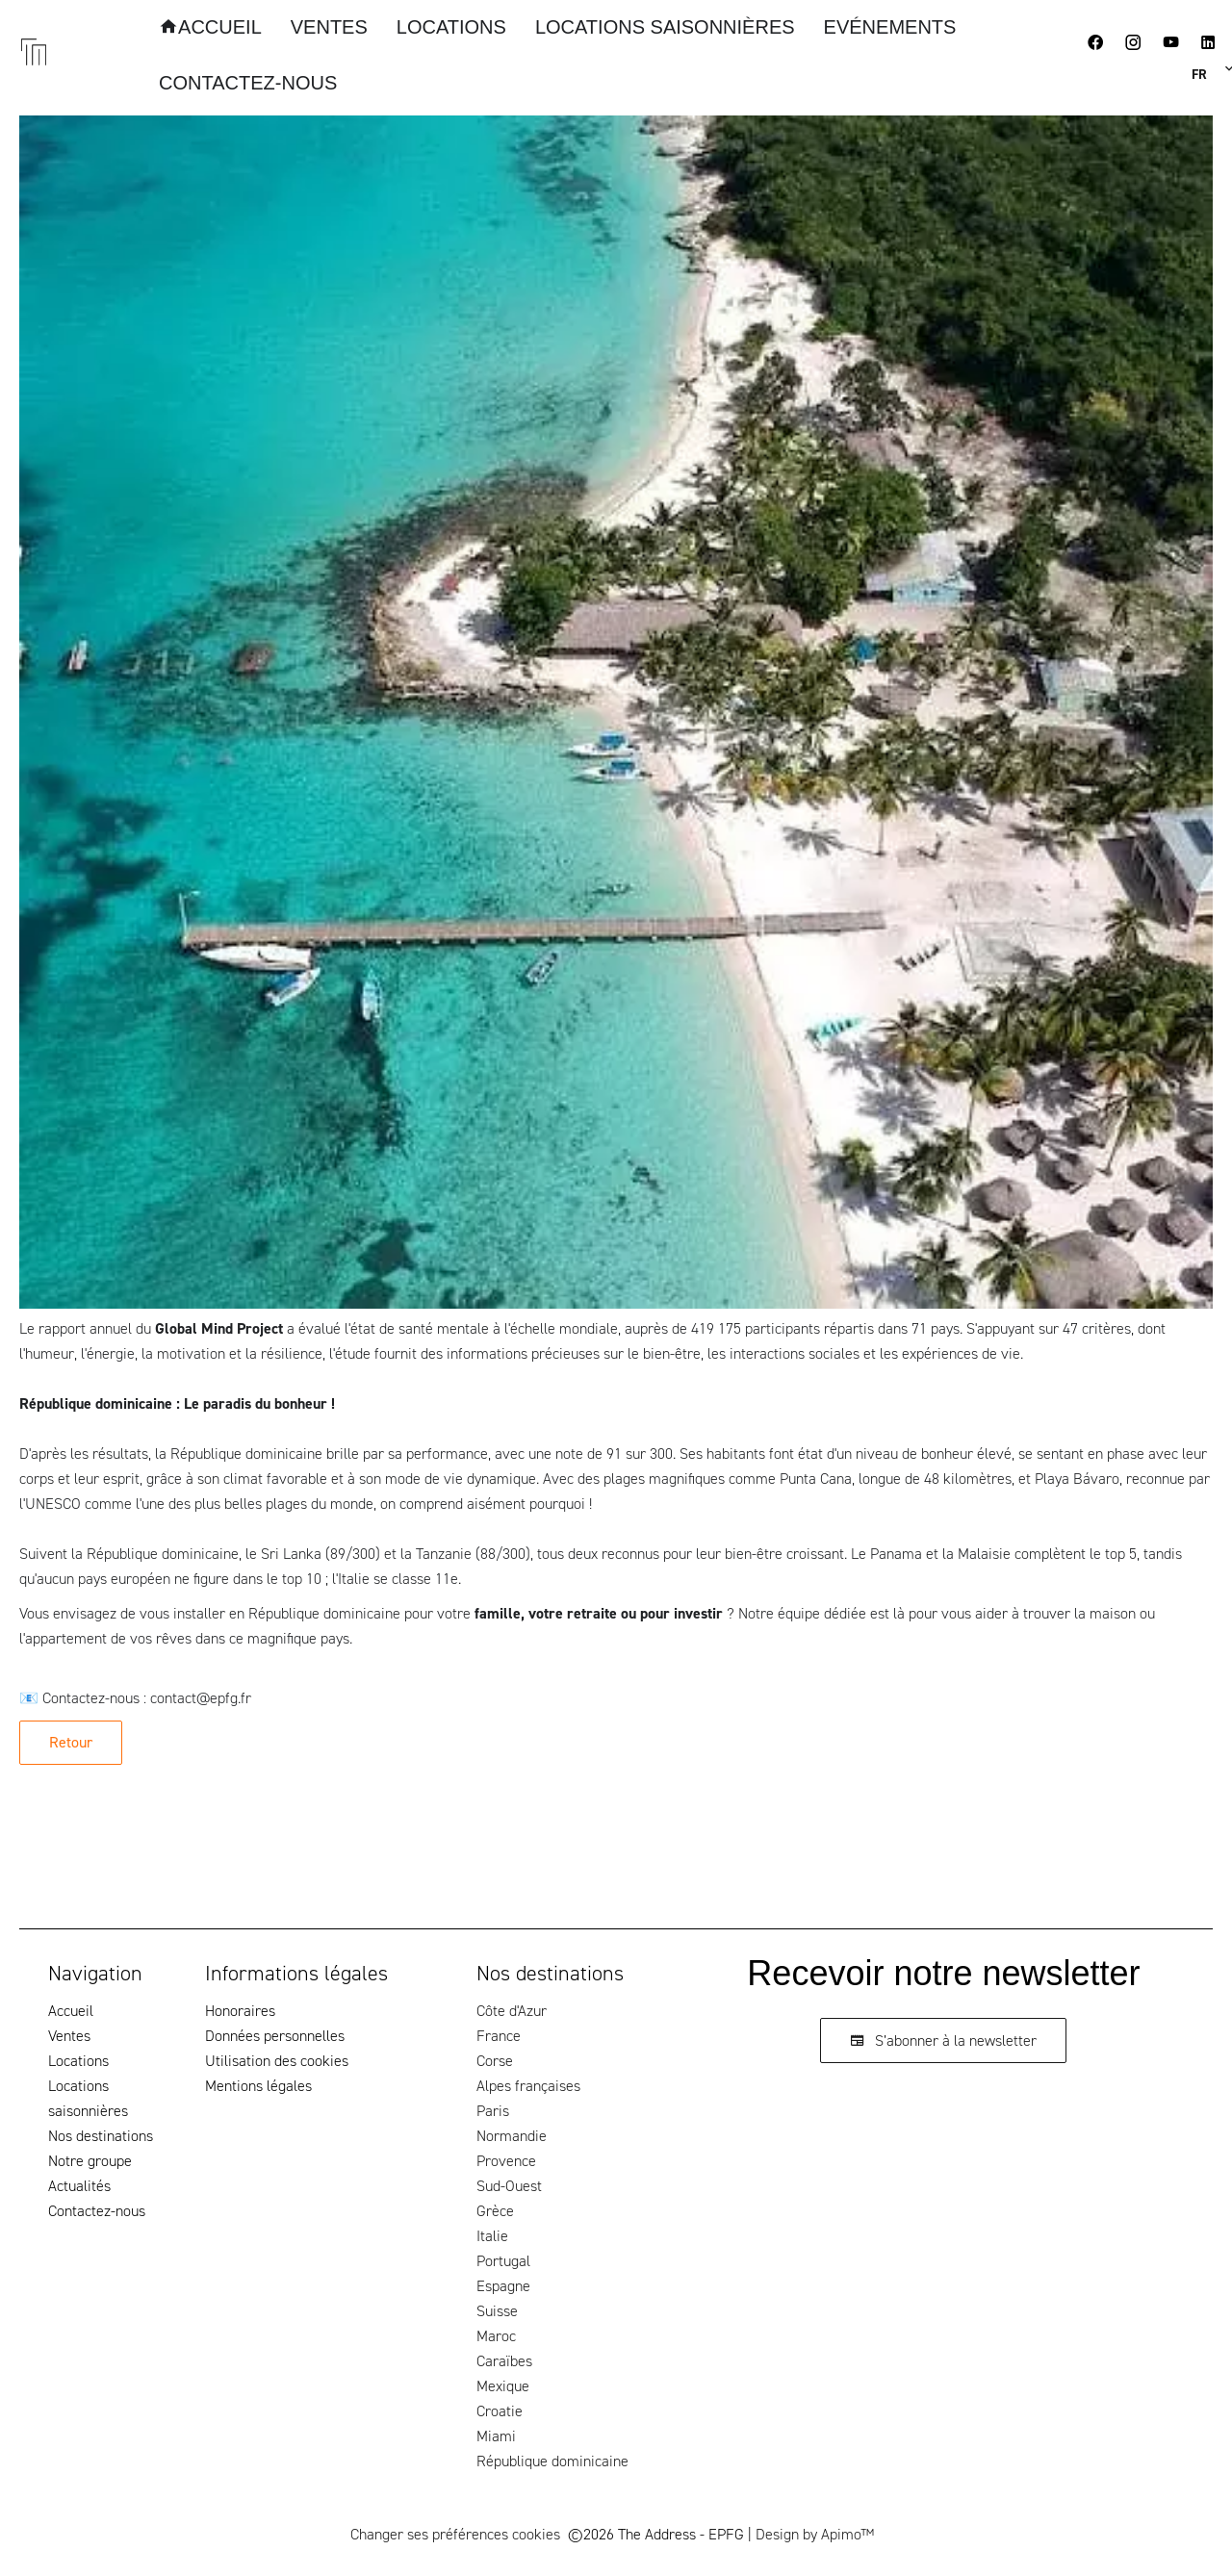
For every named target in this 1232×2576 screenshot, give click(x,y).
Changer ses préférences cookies (455, 2534)
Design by (815, 2534)
